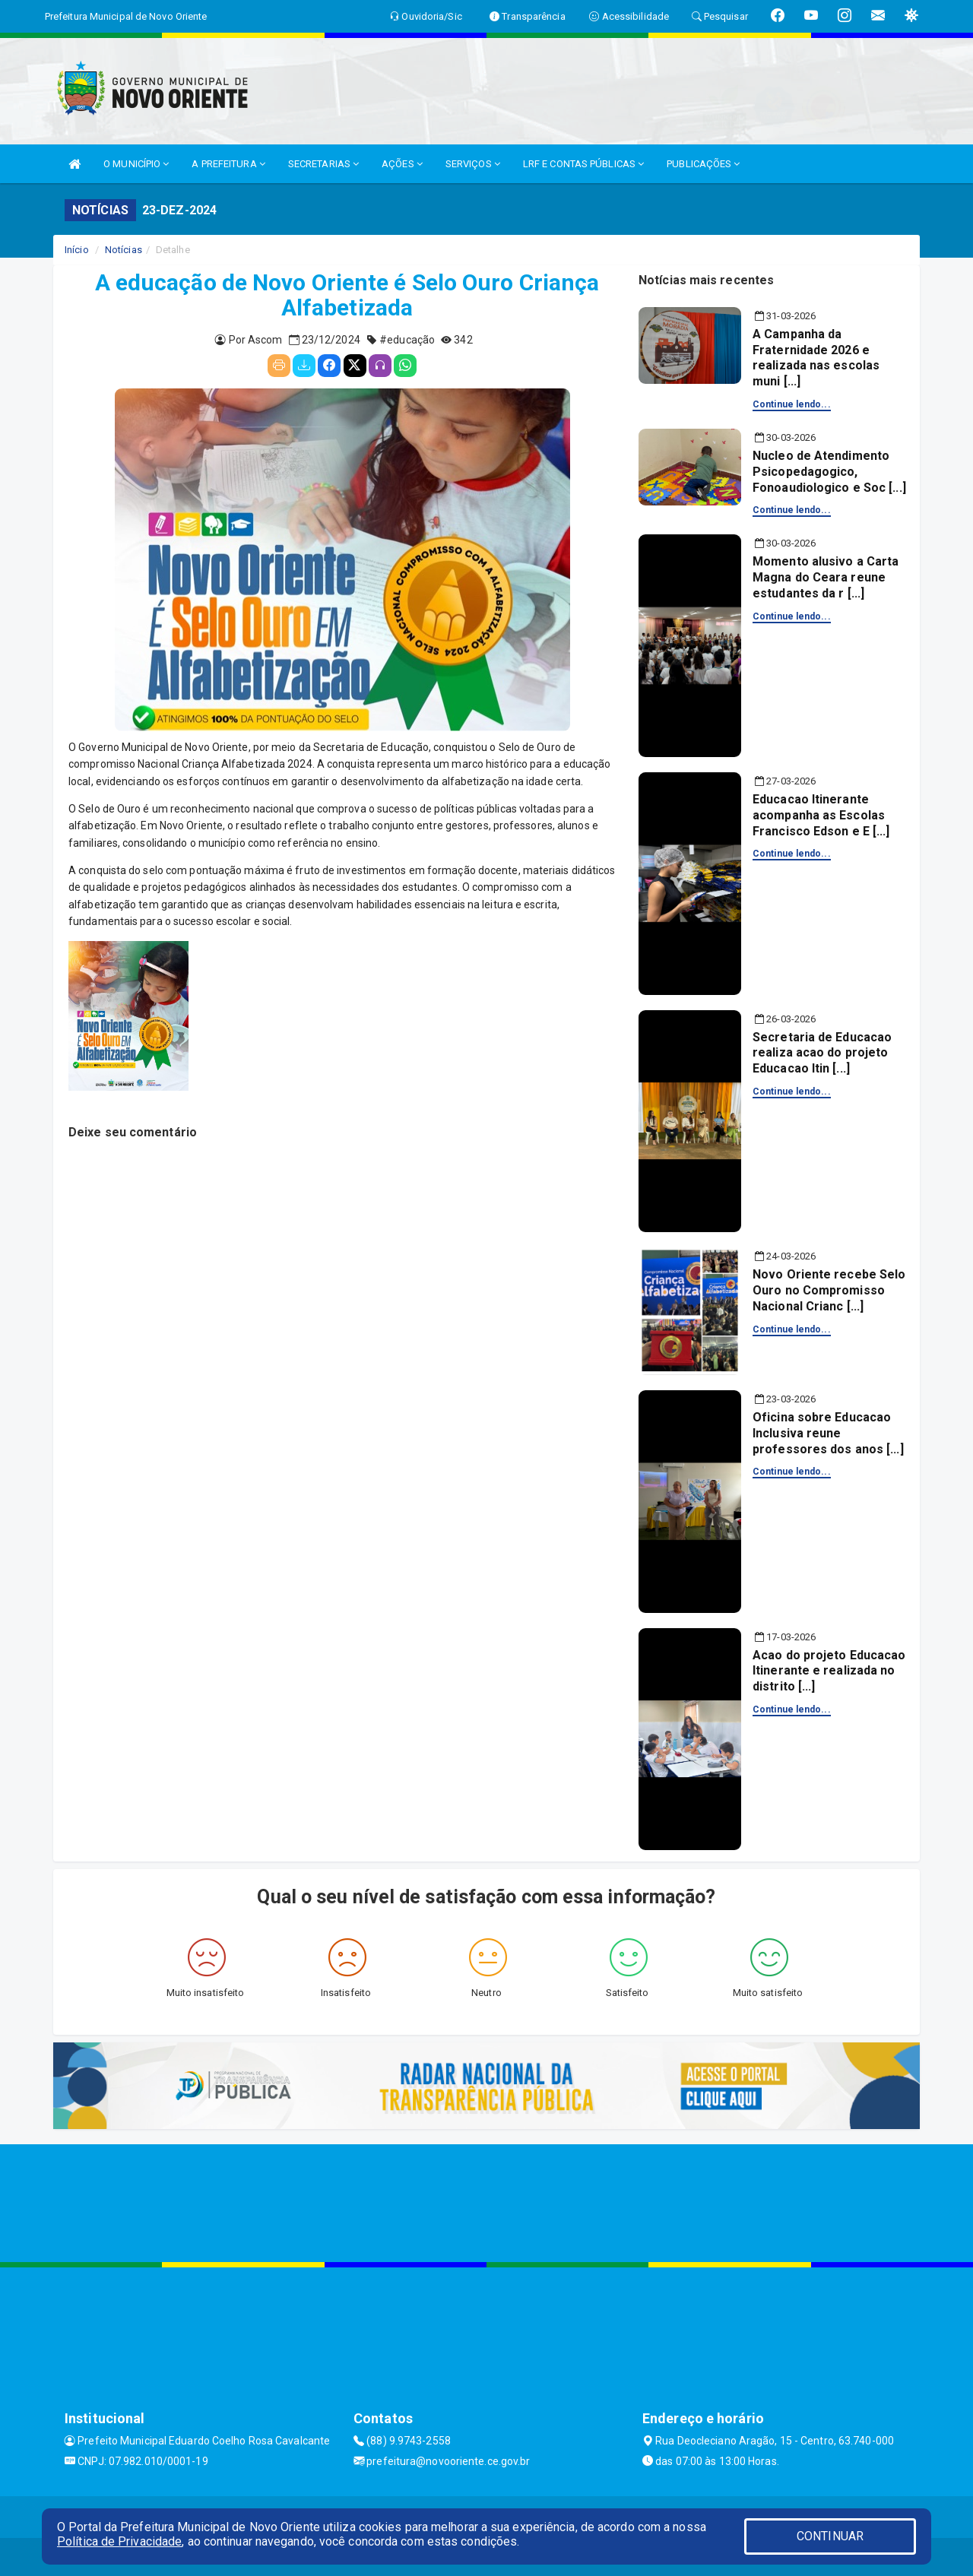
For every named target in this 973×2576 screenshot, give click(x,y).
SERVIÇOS (472, 164)
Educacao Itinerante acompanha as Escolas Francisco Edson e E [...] (821, 815)
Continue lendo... (792, 404)
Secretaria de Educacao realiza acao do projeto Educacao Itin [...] (822, 1053)
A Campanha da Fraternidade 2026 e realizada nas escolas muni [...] (816, 357)
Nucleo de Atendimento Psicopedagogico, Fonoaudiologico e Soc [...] (829, 471)
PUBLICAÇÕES (703, 164)
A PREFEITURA (228, 164)
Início (77, 249)
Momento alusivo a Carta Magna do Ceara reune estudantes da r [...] (826, 577)
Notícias (123, 249)
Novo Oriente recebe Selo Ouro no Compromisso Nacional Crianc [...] (829, 1290)
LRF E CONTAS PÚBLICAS (583, 164)
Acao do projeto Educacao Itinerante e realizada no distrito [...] (829, 1671)
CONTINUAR (830, 2536)
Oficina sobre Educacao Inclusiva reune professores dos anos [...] (828, 1433)
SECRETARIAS (323, 164)
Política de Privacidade (119, 2541)
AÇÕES (402, 164)
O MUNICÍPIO (136, 164)
